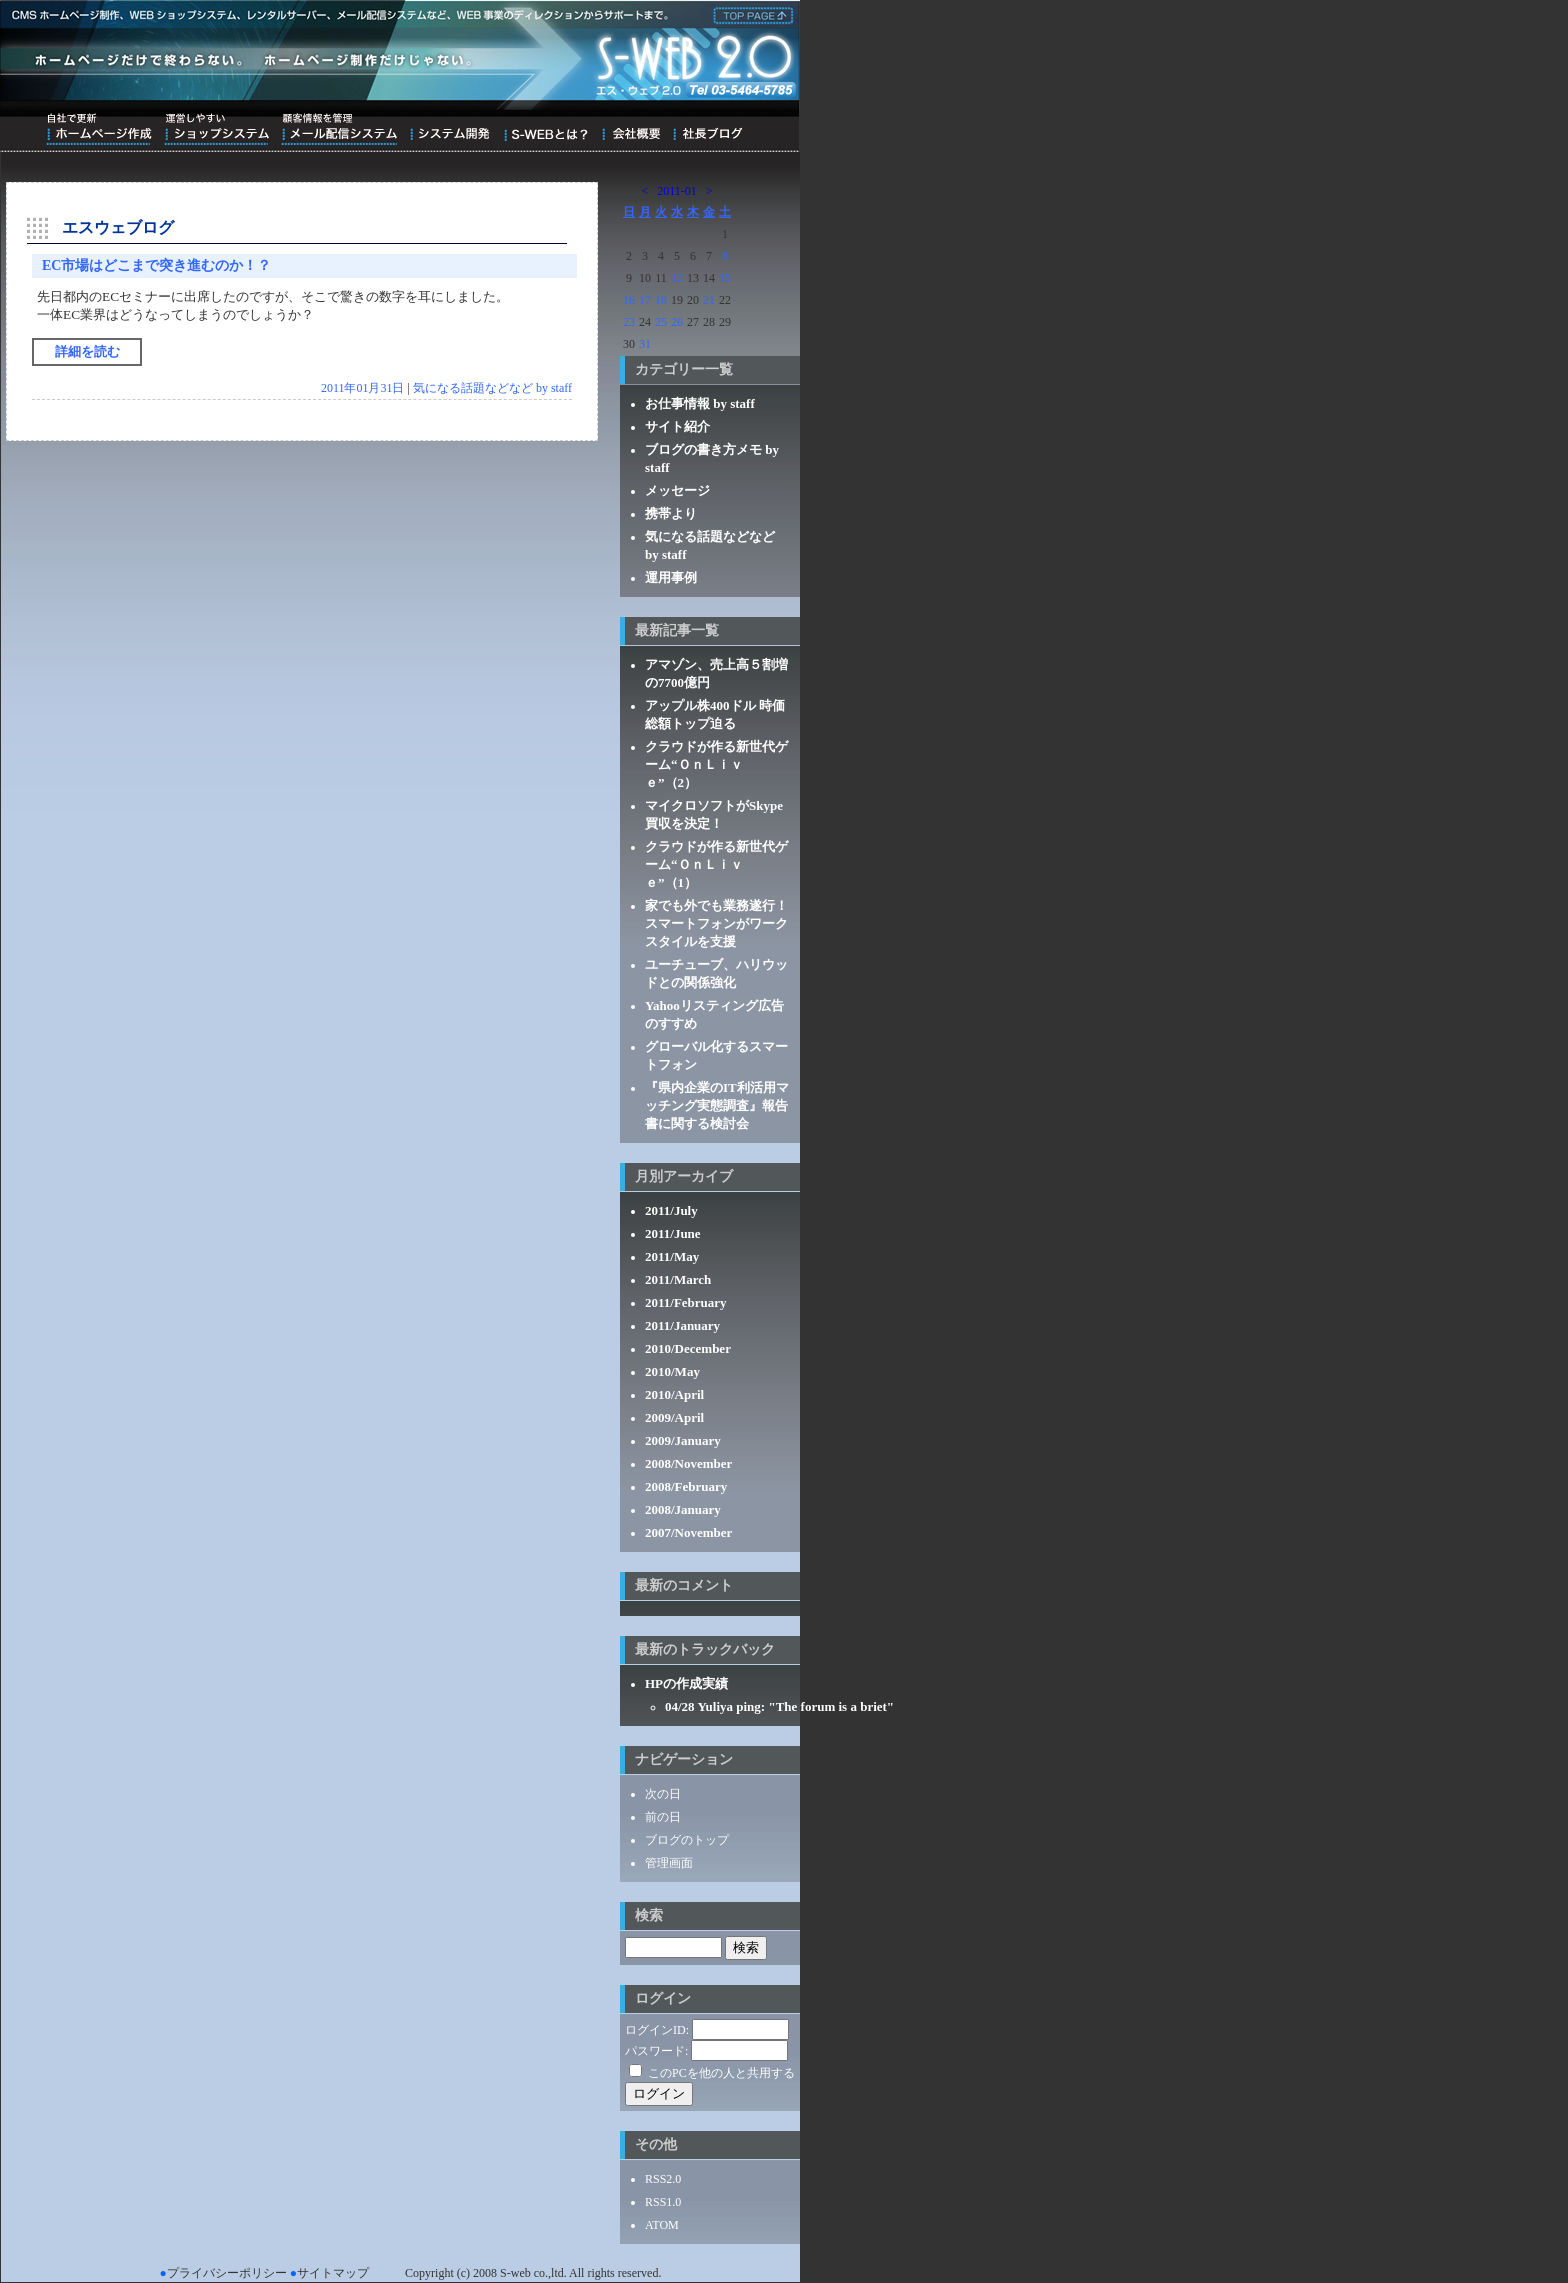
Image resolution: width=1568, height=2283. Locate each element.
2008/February (686, 1486)
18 (661, 300)
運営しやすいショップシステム (216, 129)
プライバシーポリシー (227, 2273)
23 (629, 322)
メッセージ (677, 490)
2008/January (683, 1509)
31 (645, 344)
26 (677, 322)
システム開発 (449, 129)
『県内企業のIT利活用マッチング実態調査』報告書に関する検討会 (717, 1105)
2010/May (672, 1371)
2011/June (673, 1233)
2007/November (688, 1532)
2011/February (686, 1302)
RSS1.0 (663, 2202)
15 (725, 278)
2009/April (674, 1417)
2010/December (688, 1348)
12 (677, 278)
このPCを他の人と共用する (721, 2073)
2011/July (671, 1210)
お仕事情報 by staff (700, 403)
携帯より (671, 513)
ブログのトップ (687, 1840)
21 (709, 300)
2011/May (672, 1256)
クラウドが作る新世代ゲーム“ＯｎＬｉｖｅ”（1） (716, 864)
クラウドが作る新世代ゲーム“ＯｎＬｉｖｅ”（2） (716, 764)
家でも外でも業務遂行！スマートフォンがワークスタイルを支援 (716, 923)
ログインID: (657, 2030)
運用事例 (671, 577)
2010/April (674, 1394)
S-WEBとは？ (545, 129)
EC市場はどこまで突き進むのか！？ (156, 265)
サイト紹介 (677, 426)
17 (645, 300)
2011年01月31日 (363, 388)
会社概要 (630, 129)
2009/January (683, 1440)
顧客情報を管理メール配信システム (339, 129)
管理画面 (669, 1863)
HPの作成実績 (686, 1683)
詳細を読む (87, 351)
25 (661, 322)
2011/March (678, 1279)
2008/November (688, 1463)
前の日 (663, 1817)
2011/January (682, 1325)
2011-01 (677, 191)
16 (629, 300)
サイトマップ (333, 2273)
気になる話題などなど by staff (492, 388)
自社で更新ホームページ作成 (99, 129)
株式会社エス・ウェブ (750, 14)
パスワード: (656, 2051)
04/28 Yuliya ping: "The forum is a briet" (779, 1706)
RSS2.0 (663, 2179)
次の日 (663, 1794)
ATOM (662, 2225)
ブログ (707, 129)
